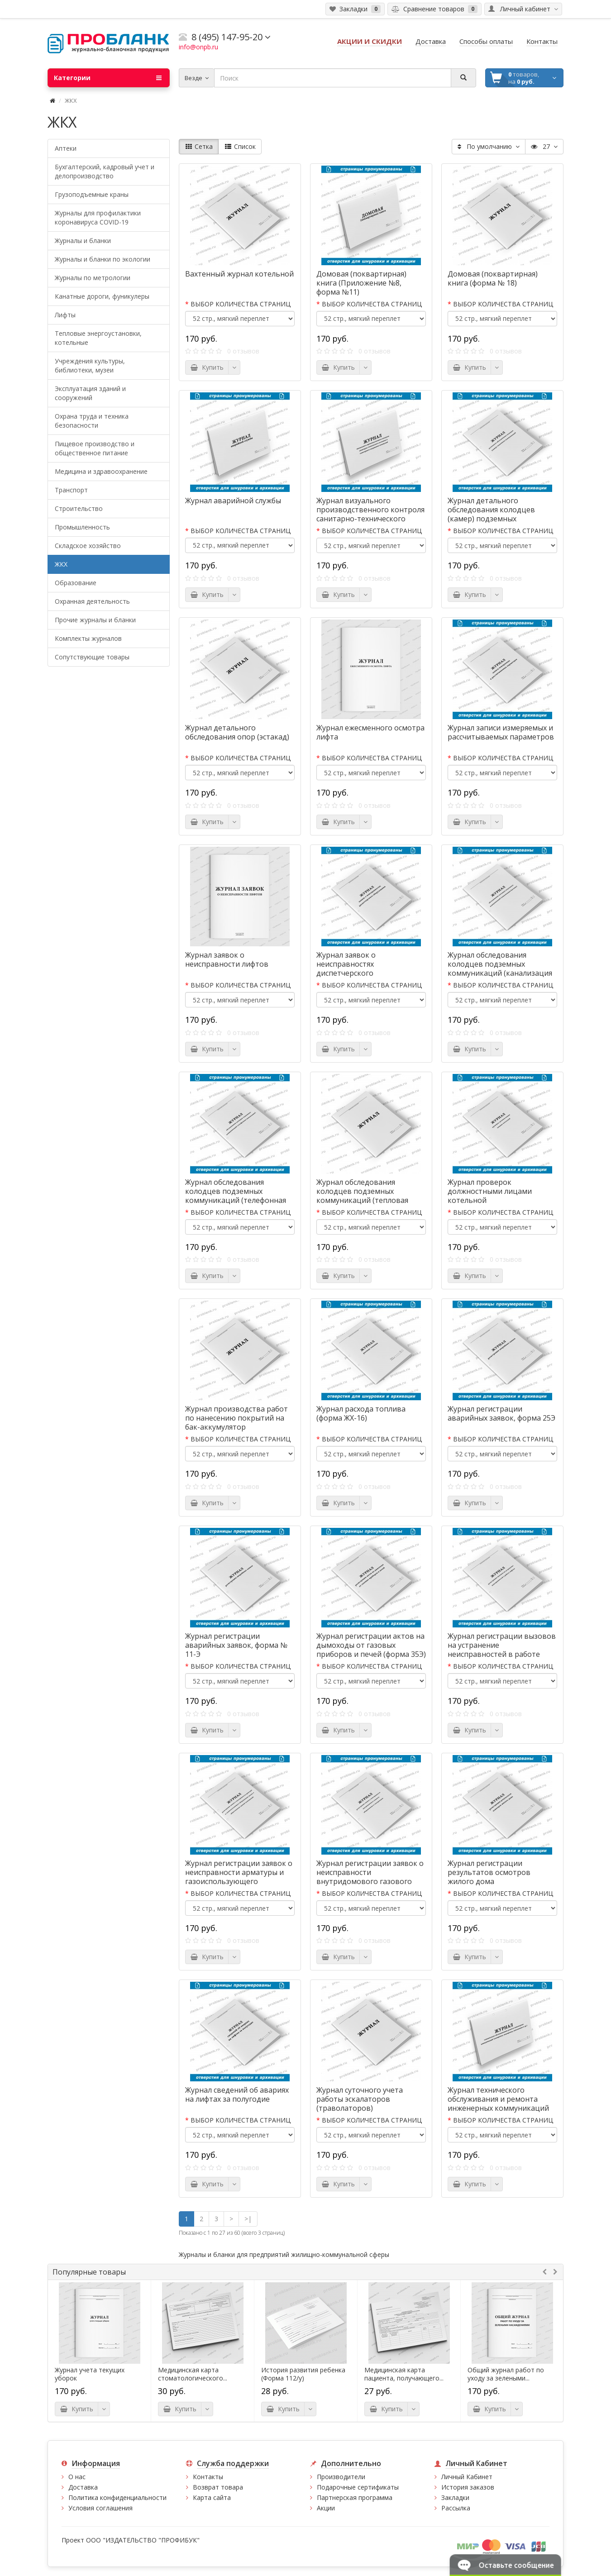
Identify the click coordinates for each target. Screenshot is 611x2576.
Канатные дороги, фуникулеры (102, 296)
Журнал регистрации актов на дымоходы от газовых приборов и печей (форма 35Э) (371, 1645)
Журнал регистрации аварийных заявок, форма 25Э (501, 1413)
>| (248, 2218)
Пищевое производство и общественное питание (94, 448)
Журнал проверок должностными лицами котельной (490, 1191)
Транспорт (71, 490)
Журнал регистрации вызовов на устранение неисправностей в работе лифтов (502, 1649)
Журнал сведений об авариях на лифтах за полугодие (237, 2094)
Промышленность (82, 527)
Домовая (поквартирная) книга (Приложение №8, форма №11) (361, 282)
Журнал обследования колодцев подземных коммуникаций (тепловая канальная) (362, 1196)
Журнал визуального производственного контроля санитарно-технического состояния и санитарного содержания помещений (370, 518)
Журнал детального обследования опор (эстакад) (237, 732)
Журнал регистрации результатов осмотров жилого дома (489, 1872)
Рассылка (455, 2508)
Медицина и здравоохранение (101, 471)
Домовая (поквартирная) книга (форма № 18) (493, 278)
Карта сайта (212, 2497)
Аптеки (65, 148)
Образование (75, 582)
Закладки (455, 2497)
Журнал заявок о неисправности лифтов (226, 959)
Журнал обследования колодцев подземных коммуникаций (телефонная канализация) (235, 1196)
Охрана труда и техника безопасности (92, 420)
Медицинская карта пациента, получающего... (404, 2374)
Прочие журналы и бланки (95, 619)
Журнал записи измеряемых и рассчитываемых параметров (501, 732)
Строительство (79, 508)
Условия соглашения (100, 2508)
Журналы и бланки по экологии (102, 259)
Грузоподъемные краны (92, 194)
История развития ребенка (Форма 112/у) (303, 2374)
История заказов (467, 2487)
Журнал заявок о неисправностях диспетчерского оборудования (346, 968)
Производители (341, 2476)
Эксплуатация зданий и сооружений (90, 393)
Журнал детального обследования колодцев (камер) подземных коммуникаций (491, 514)
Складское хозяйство (88, 545)
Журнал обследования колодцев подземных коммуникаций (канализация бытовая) (500, 968)
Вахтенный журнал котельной (239, 273)
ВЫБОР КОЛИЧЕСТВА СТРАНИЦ (241, 304)
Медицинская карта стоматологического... (192, 2374)
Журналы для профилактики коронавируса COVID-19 (98, 217)
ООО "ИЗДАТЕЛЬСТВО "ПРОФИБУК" (143, 2540)
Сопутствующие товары (92, 657)
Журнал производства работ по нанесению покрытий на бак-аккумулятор (236, 1417)
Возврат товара (218, 2487)
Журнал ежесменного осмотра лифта (370, 732)
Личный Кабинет (466, 2476)
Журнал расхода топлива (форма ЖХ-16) (361, 1413)
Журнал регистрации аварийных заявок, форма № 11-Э (236, 1645)
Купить (207, 367)
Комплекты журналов (88, 638)
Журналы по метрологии (92, 277)
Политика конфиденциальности (117, 2497)
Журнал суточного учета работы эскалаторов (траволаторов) (359, 2099)
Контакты (208, 2476)
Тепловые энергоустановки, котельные (98, 338)
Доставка (83, 2487)
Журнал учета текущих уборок (89, 2374)
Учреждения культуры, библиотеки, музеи (90, 365)
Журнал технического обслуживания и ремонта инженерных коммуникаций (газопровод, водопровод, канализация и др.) (498, 2108)
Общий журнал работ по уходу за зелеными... (506, 2374)
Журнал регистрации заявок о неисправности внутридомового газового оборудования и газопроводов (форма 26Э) (370, 1881)
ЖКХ (61, 564)
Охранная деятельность (92, 601)
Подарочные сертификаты (358, 2487)
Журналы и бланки (83, 240)
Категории (108, 77)
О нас (77, 2476)
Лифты (65, 314)
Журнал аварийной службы (233, 500)
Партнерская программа (354, 2497)
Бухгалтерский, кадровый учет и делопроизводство (104, 171)
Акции (326, 2508)
